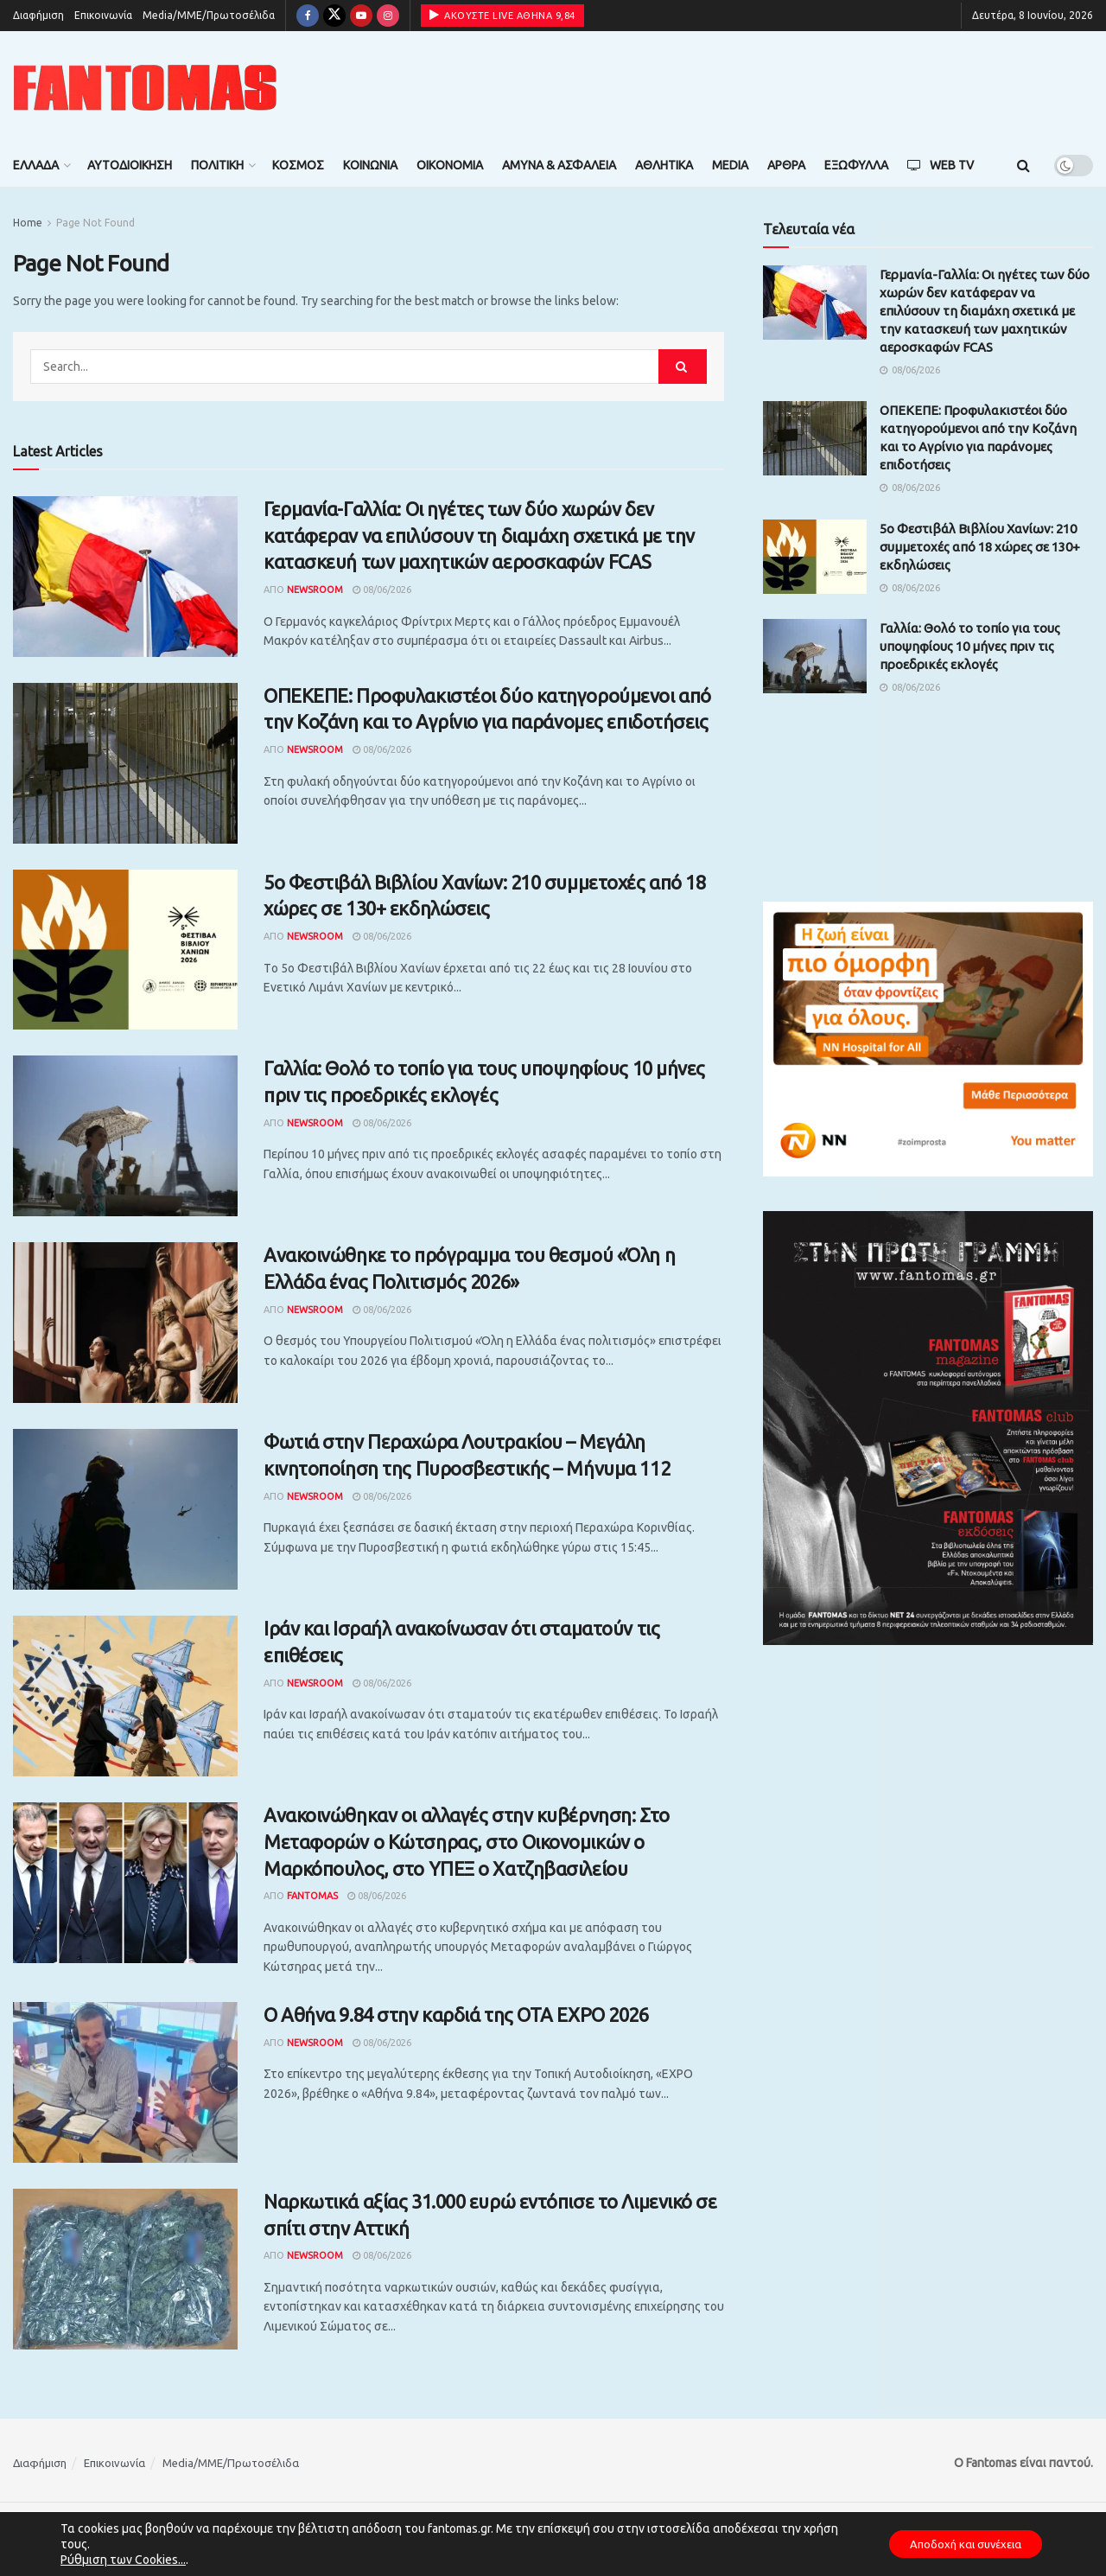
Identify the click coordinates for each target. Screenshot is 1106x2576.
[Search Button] (1023, 165)
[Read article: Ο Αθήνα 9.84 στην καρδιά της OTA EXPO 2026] (125, 2082)
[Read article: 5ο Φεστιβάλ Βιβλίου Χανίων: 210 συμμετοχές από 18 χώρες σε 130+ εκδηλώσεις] (125, 950)
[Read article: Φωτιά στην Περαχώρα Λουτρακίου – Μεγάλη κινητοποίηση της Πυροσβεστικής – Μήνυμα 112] (125, 1509)
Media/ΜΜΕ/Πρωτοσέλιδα (209, 15)
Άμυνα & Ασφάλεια (559, 165)
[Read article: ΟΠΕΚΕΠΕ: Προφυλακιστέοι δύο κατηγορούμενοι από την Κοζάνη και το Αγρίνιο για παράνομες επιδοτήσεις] (125, 763)
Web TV (940, 165)
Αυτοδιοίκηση (129, 165)
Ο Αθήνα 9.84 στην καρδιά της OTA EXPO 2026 (456, 2014)
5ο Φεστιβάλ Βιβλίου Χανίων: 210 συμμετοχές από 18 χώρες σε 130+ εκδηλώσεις (980, 546)
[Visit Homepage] (145, 87)
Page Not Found (95, 222)
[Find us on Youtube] (361, 15)
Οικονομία (449, 165)
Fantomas (312, 1896)
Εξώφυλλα (856, 165)
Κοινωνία (370, 165)
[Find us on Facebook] (307, 15)
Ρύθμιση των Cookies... (123, 2559)
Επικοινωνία (103, 15)
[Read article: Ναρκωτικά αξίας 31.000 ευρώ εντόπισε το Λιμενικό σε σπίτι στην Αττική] (125, 2269)
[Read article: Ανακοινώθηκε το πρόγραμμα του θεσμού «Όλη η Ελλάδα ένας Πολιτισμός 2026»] (125, 1322)
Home (27, 222)
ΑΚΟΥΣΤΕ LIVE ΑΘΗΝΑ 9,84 (502, 15)
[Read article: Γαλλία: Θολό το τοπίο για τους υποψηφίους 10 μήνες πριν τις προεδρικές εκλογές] (125, 1135)
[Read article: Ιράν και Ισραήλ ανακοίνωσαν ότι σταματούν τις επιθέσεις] (125, 1696)
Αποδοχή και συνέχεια (955, 2544)
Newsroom (315, 589)
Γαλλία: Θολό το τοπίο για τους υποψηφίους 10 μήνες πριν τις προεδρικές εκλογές (970, 646)
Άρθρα (786, 165)
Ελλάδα (36, 165)
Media (730, 165)
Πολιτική (217, 165)
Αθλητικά (664, 165)
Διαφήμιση (38, 15)
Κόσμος (298, 165)
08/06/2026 (382, 589)
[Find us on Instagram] (388, 15)
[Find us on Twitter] (334, 15)
